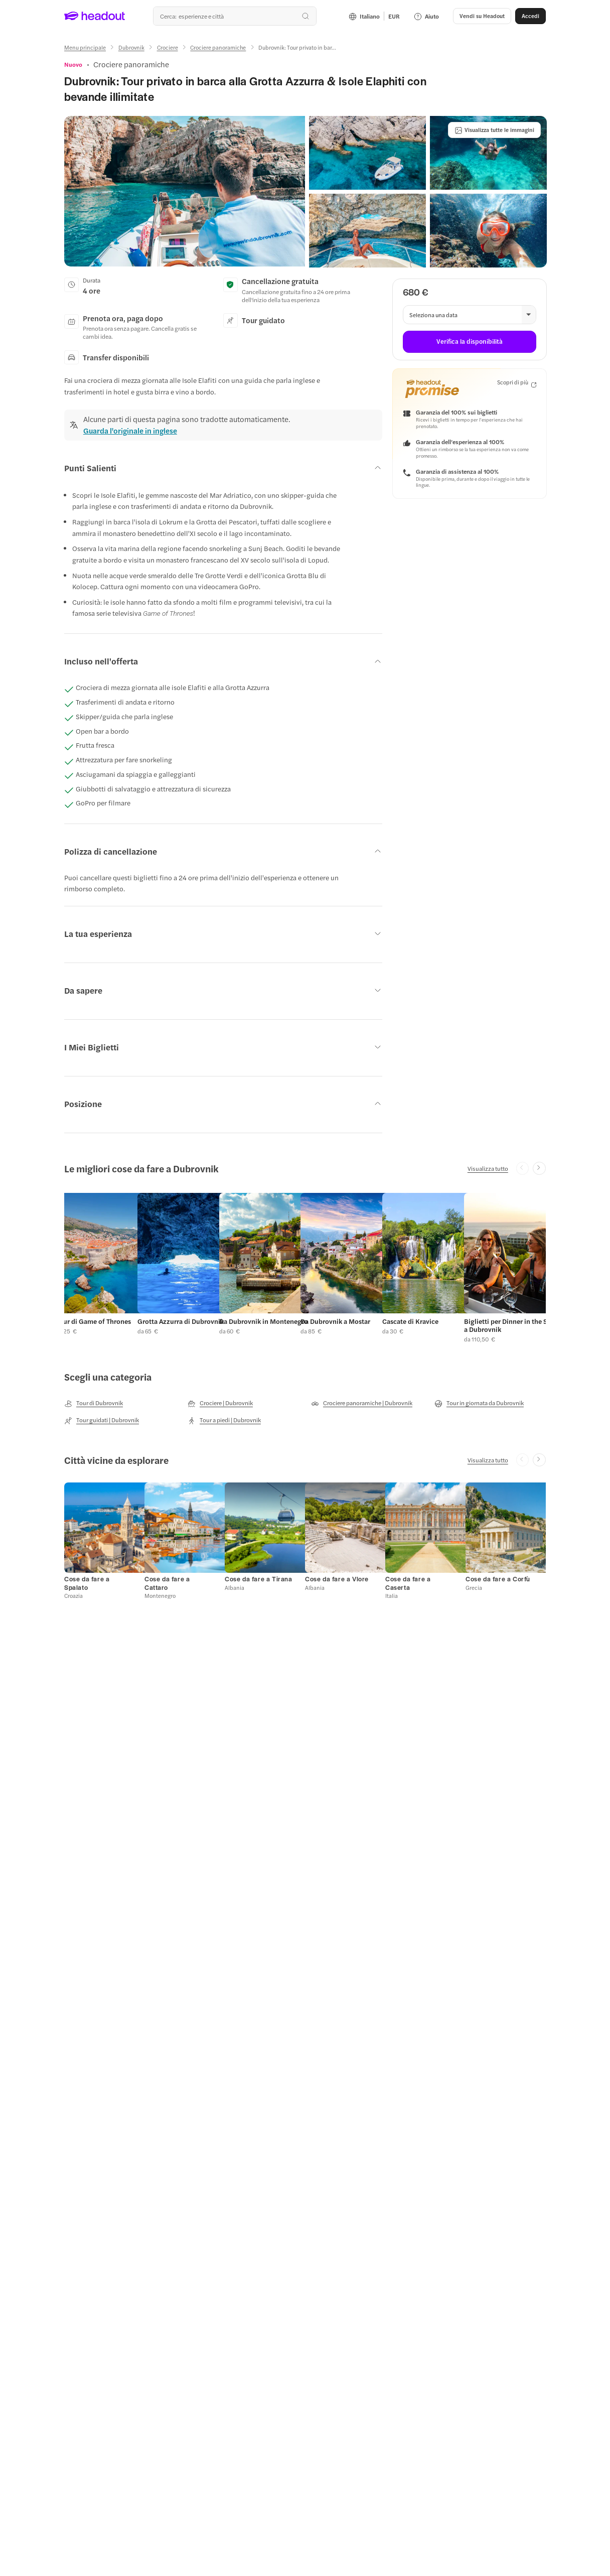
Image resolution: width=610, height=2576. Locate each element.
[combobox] (235, 16)
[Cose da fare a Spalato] (86, 1583)
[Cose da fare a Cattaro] (167, 1583)
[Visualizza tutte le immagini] (494, 130)
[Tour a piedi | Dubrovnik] (224, 1420)
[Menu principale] (85, 47)
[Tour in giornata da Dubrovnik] (479, 1403)
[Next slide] (539, 1168)
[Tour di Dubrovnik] (93, 1403)
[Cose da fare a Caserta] (407, 1583)
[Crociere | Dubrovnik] (220, 1403)
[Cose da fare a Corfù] (498, 1578)
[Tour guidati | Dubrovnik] (101, 1420)
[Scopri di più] (516, 382)
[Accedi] (530, 16)
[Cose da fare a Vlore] (337, 1578)
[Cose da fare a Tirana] (258, 1578)
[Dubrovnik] (131, 47)
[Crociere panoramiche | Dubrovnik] (361, 1403)
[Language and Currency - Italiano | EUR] (374, 16)
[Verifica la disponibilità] (469, 342)
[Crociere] (167, 47)
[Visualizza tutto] (488, 1168)
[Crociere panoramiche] (218, 47)
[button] (482, 16)
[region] (305, 1265)
